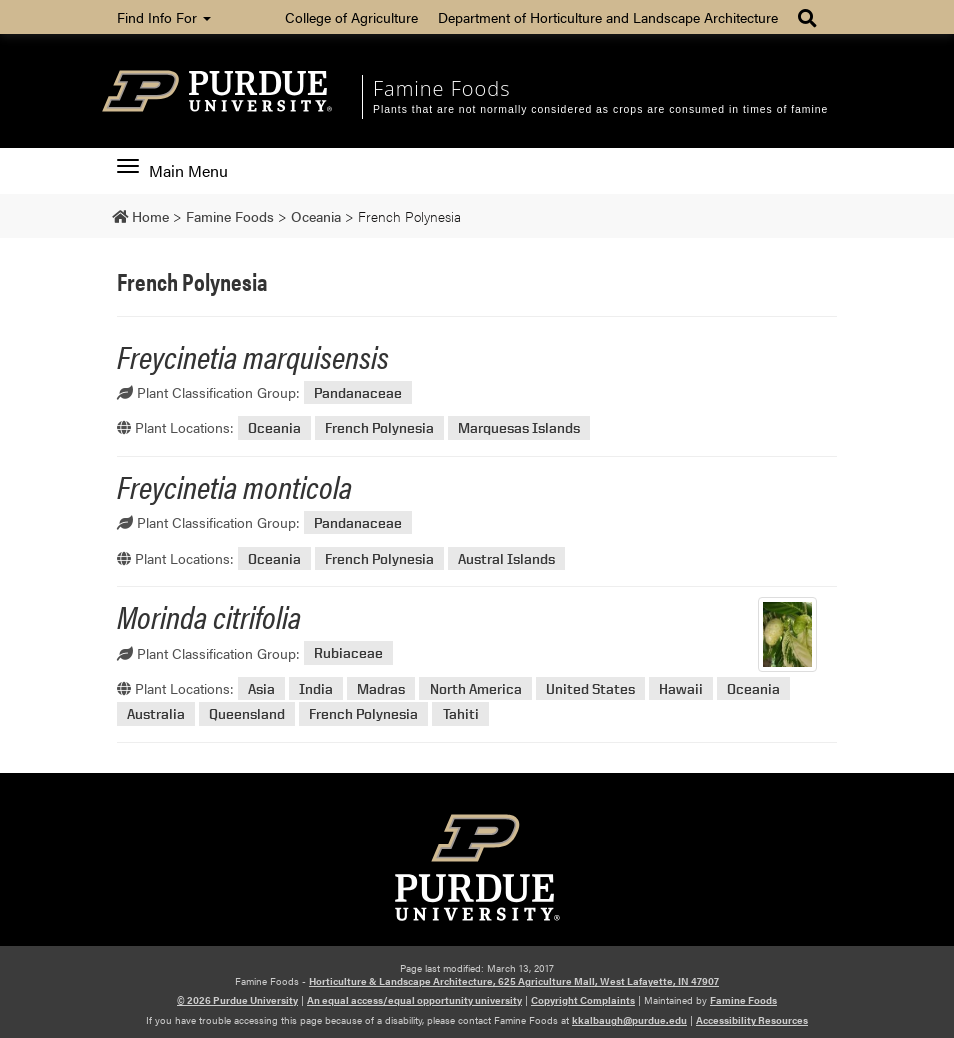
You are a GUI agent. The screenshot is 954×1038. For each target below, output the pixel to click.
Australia (156, 714)
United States (590, 688)
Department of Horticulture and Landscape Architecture (608, 17)
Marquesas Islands (519, 427)
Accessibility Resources (752, 1020)
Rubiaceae (348, 653)
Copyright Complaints (583, 1000)
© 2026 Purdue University (237, 1000)
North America (476, 688)
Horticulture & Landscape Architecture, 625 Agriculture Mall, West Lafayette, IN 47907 (514, 981)
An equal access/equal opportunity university (414, 1000)
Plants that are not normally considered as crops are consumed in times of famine (600, 109)
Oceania (274, 427)
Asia (261, 688)
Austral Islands (506, 558)
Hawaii (681, 688)
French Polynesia (379, 427)
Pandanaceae (358, 392)
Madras (381, 688)
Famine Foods (442, 88)
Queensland (247, 714)
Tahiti (461, 714)
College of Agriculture (351, 17)
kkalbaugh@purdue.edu (629, 1020)
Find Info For (164, 17)
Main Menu (172, 171)
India (316, 688)
